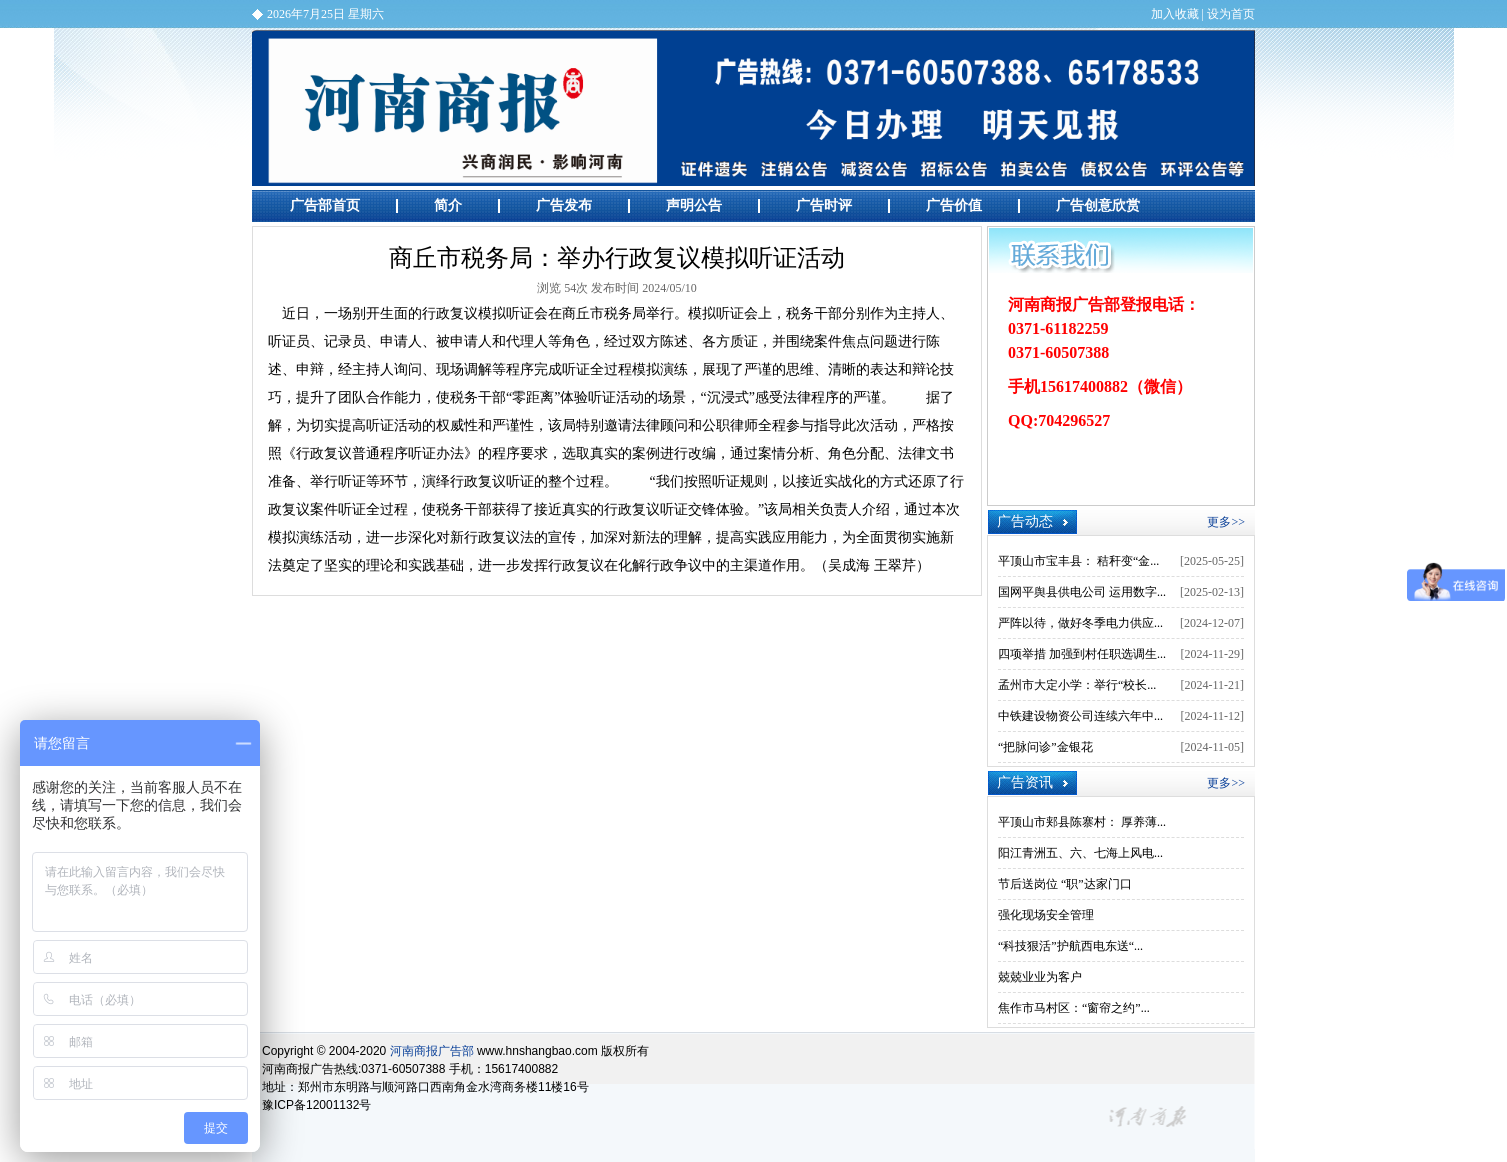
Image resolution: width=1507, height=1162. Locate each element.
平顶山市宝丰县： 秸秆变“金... (1078, 561)
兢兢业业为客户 (1040, 977)
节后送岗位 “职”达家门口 (1065, 884)
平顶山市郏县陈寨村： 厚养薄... (1082, 822)
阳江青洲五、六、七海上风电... (1080, 853)
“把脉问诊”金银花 (1045, 747)
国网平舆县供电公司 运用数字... (1082, 592)
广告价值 (954, 205)
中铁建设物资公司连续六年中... (1080, 716)
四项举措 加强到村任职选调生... (1082, 654)
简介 (448, 205)
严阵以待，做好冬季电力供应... (1080, 623)
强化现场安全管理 (1046, 915)
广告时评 (824, 205)
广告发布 (564, 205)
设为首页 (1231, 14)
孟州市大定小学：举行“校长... (1077, 685)
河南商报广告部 (753, 108)
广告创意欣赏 (1098, 205)
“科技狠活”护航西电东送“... (1070, 946)
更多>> (1226, 522)
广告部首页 (325, 205)
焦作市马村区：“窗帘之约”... (1074, 1008)
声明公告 (694, 205)
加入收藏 (1175, 14)
